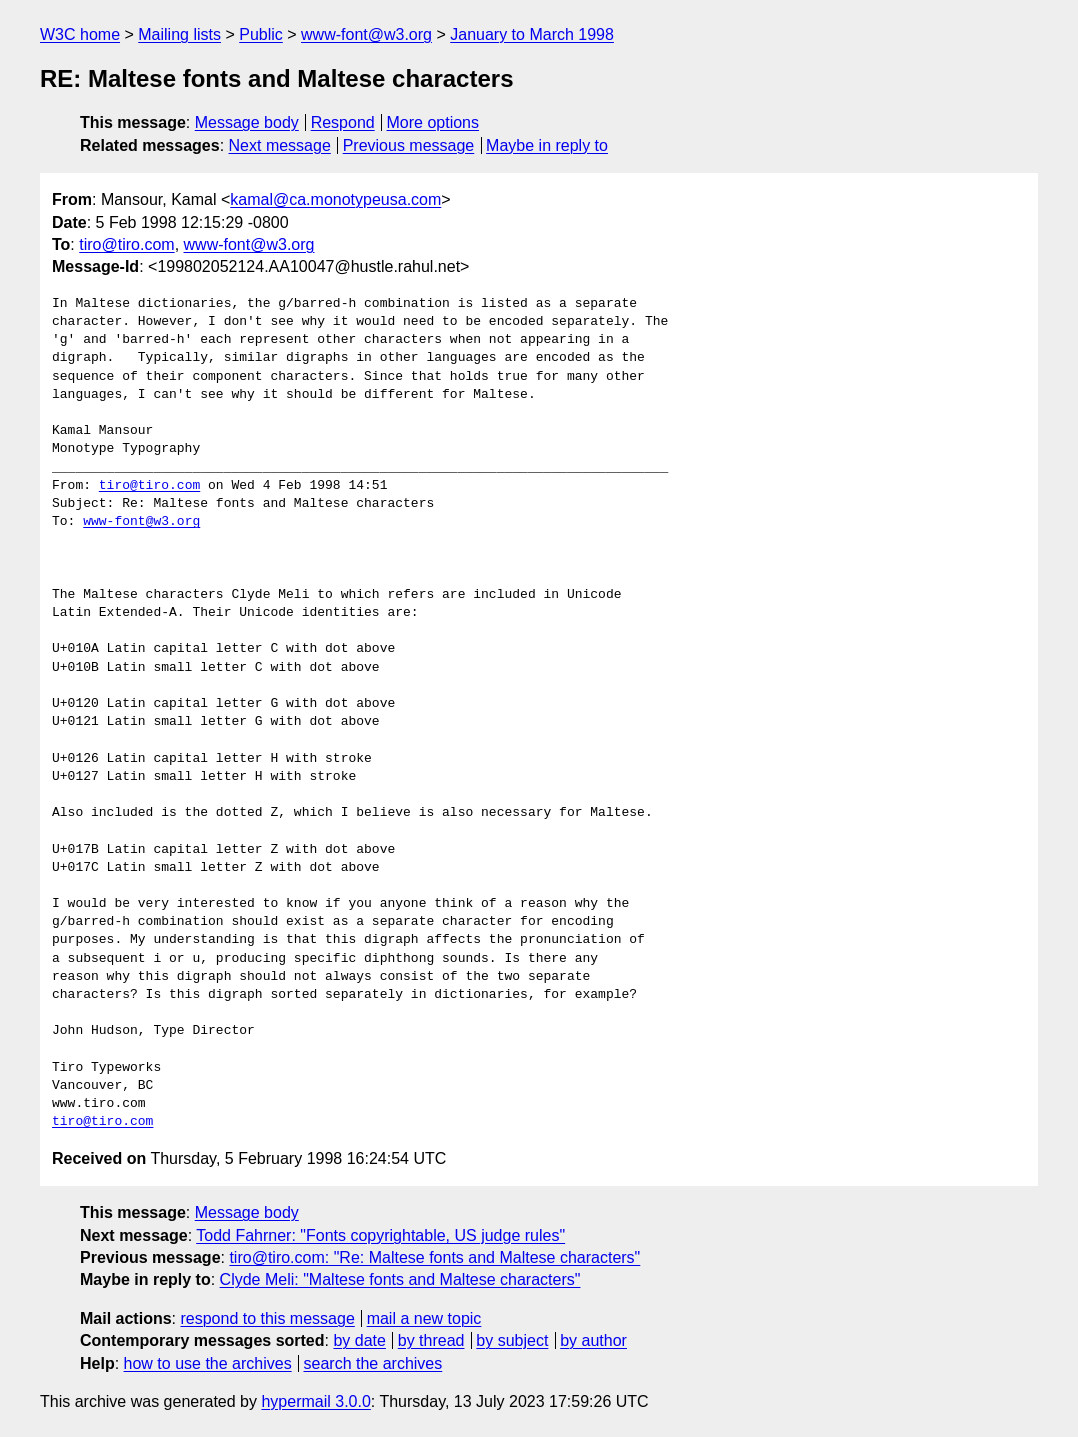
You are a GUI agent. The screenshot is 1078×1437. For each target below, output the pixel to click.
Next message (280, 145)
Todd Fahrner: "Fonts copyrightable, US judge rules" (380, 1235)
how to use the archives (208, 1363)
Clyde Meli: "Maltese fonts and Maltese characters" (400, 1279)
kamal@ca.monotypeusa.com (335, 199)
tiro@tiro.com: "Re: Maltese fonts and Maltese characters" (434, 1257)
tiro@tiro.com (126, 244)
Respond (343, 122)
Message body (247, 122)
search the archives (373, 1363)
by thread (431, 1340)
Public (261, 34)
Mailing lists (179, 34)
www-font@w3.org (366, 34)
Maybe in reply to (547, 145)
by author (593, 1340)
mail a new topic (424, 1318)
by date (359, 1340)
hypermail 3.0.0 (315, 1401)
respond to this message (267, 1318)
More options (433, 122)
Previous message (409, 145)
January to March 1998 (532, 34)
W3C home (80, 34)
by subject (512, 1340)
